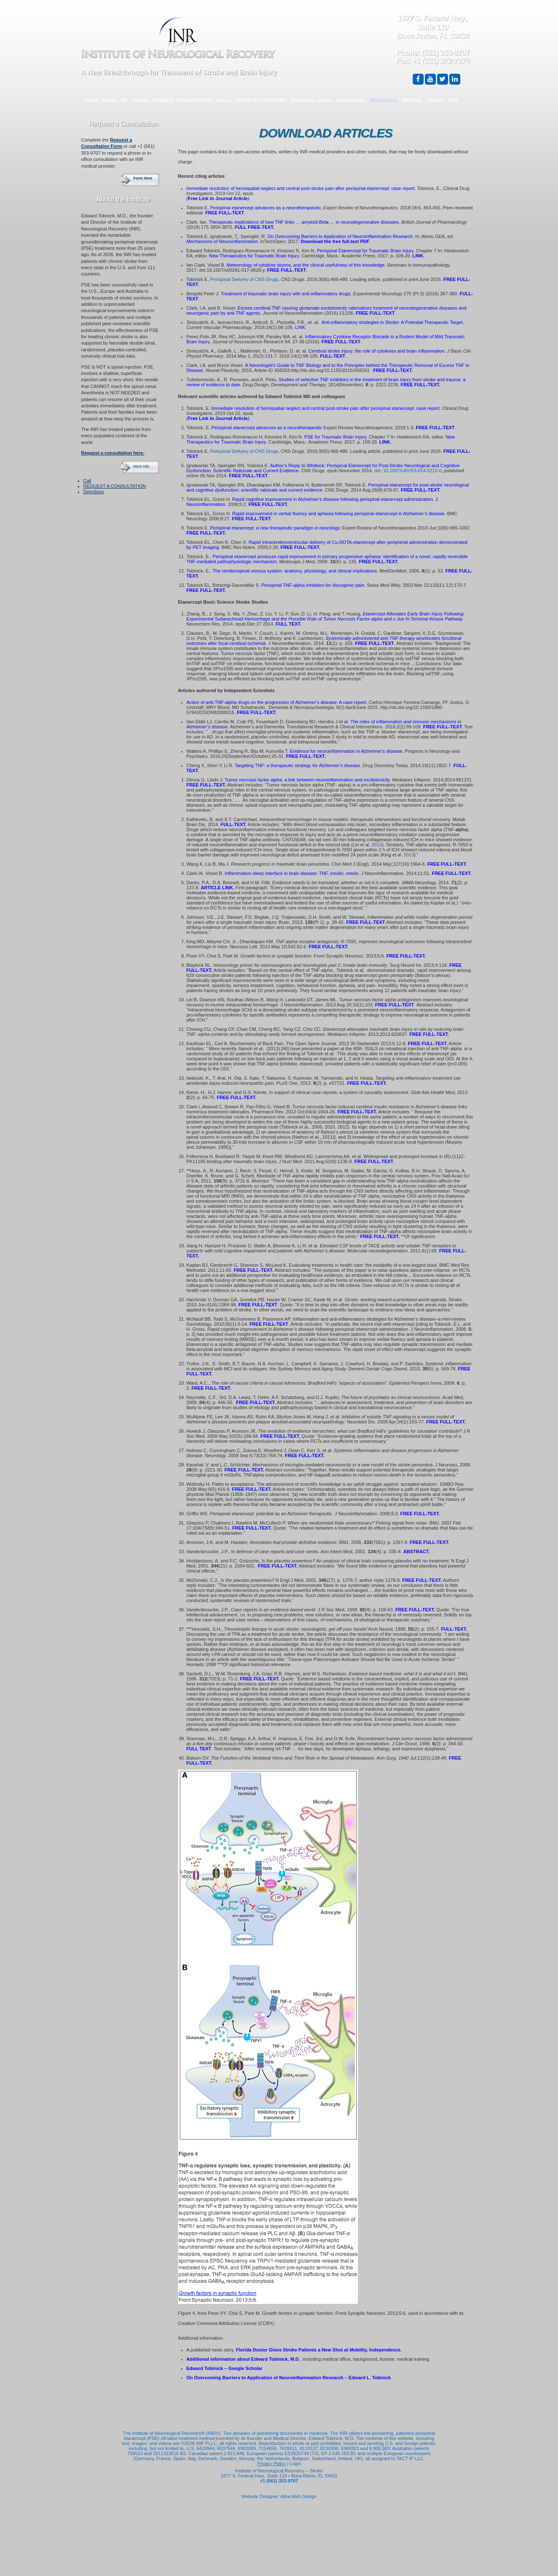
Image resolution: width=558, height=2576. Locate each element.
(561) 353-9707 (445, 52)
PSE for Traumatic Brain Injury (335, 436)
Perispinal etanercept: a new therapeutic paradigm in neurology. (275, 527)
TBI (124, 100)
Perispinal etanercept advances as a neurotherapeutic (265, 207)
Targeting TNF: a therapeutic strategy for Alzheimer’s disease (297, 765)
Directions (93, 491)
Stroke (109, 100)
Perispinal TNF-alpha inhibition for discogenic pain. (313, 585)
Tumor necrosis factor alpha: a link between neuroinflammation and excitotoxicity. (307, 779)
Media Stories (351, 100)
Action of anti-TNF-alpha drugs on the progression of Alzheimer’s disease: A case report (276, 702)
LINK (418, 255)
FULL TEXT (288, 623)
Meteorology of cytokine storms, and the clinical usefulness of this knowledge (305, 264)
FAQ (453, 100)
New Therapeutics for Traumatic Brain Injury (254, 255)
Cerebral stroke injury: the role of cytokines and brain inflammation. (377, 350)
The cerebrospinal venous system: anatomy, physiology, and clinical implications (295, 570)
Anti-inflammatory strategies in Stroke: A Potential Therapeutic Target (391, 322)
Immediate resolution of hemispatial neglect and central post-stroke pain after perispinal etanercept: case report (301, 188)
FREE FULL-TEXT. (420, 384)
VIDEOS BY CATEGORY (261, 100)
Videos (223, 100)
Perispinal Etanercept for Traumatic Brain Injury (365, 250)
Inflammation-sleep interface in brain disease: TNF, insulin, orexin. (292, 873)
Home (92, 100)
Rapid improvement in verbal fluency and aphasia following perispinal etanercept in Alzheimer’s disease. (339, 513)
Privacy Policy (271, 2463)
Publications (384, 100)
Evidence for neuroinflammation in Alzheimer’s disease (346, 751)
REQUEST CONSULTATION (182, 100)
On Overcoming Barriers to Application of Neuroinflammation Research (340, 236)
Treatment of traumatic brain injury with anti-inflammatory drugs (285, 293)
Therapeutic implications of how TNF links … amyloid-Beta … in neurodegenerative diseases (304, 222)
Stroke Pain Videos (311, 100)
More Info (141, 466)
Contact (140, 100)
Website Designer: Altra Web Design (279, 2496)
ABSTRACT (415, 1551)
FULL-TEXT (332, 355)
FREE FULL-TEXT (375, 313)
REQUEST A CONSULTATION (114, 486)
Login (295, 2463)
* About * (434, 100)
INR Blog (411, 100)
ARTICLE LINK (217, 887)
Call (87, 480)
